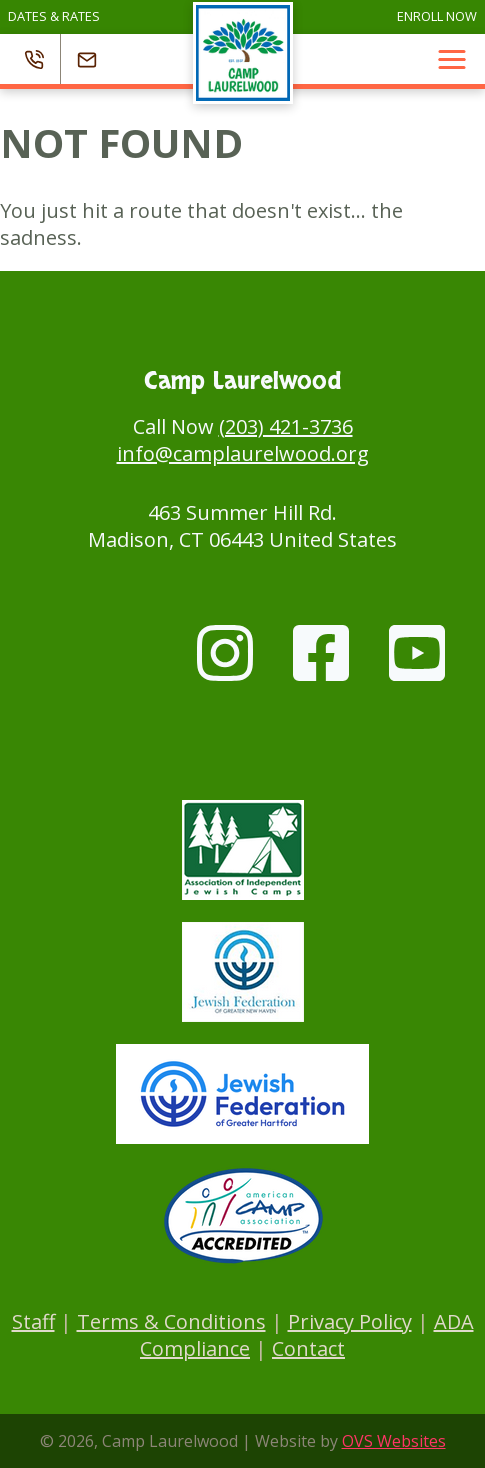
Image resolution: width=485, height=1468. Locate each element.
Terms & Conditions (171, 1321)
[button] (452, 59)
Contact (308, 1348)
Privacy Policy (350, 1321)
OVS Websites (394, 1441)
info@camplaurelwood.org (243, 453)
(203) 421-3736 (286, 426)
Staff (33, 1321)
